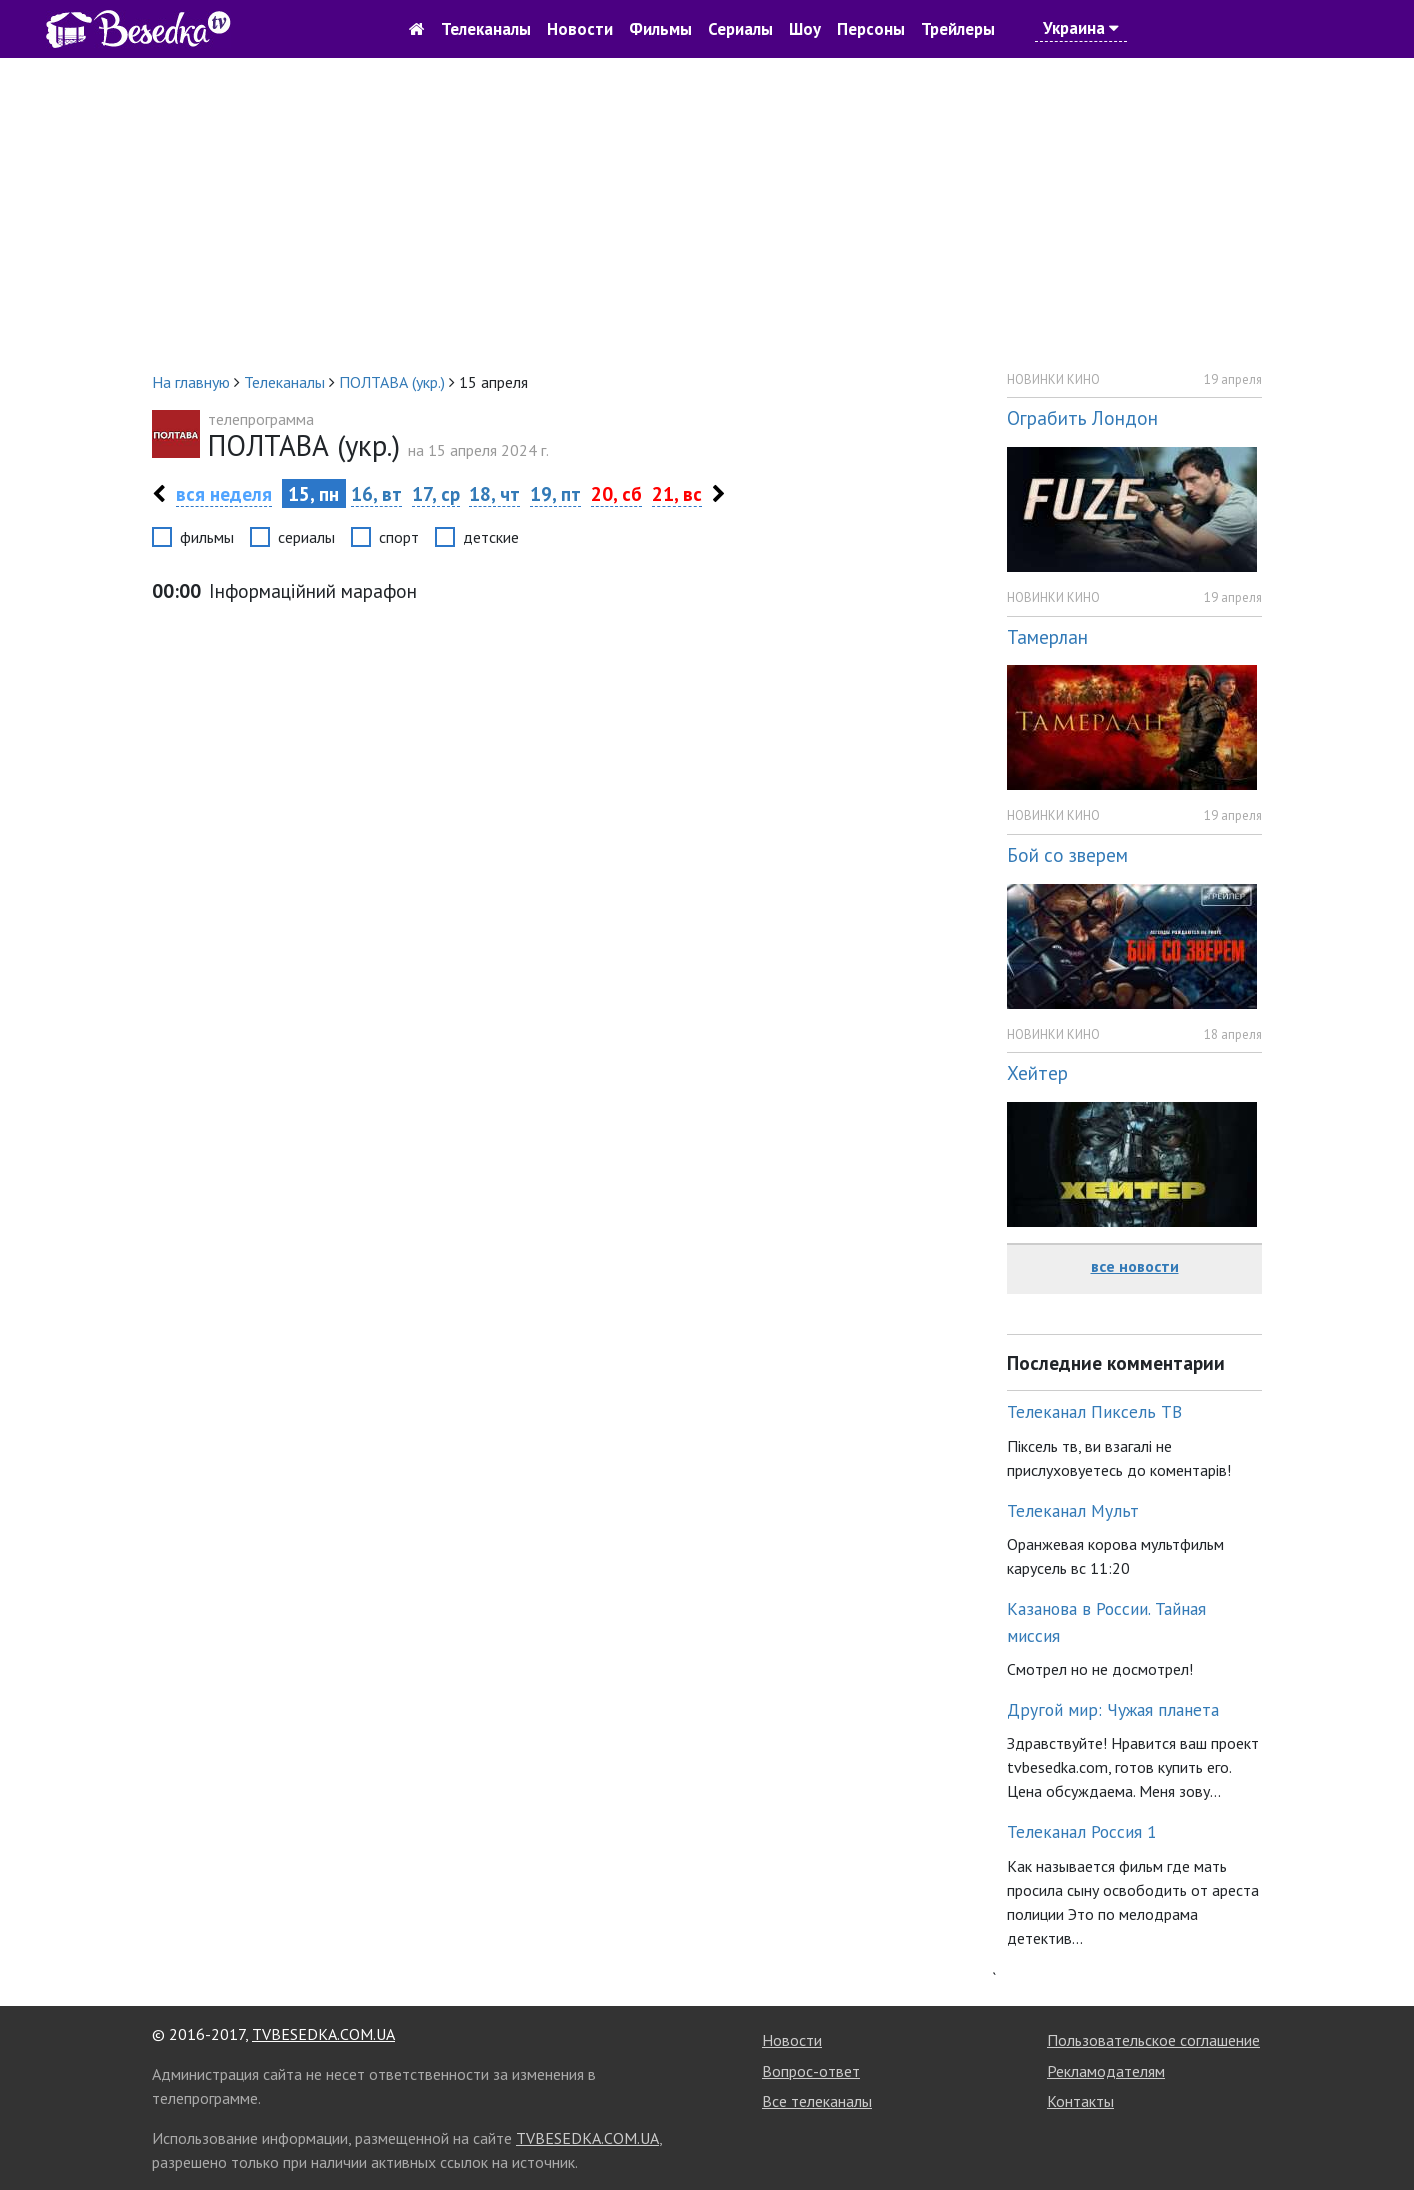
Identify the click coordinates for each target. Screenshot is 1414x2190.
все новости (1135, 1266)
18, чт (494, 493)
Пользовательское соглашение (1153, 2040)
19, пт (555, 493)
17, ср (436, 493)
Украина (1081, 28)
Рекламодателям (1106, 2071)
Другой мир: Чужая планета (1113, 1709)
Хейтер (1037, 1072)
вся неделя (224, 493)
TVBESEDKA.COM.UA (323, 2034)
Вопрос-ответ (811, 2071)
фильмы (207, 537)
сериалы (306, 537)
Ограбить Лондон (1082, 417)
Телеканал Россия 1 (1082, 1831)
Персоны (871, 29)
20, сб (616, 493)
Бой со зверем (1067, 854)
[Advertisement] (707, 214)
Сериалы (740, 29)
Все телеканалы (817, 2101)
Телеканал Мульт (1073, 1510)
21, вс (677, 493)
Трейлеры (958, 29)
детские (491, 537)
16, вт (376, 493)
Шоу (805, 29)
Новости (580, 29)
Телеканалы (486, 29)
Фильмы (660, 29)
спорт (399, 537)
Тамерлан (1047, 636)
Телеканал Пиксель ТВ (1094, 1411)
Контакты (1080, 2101)
